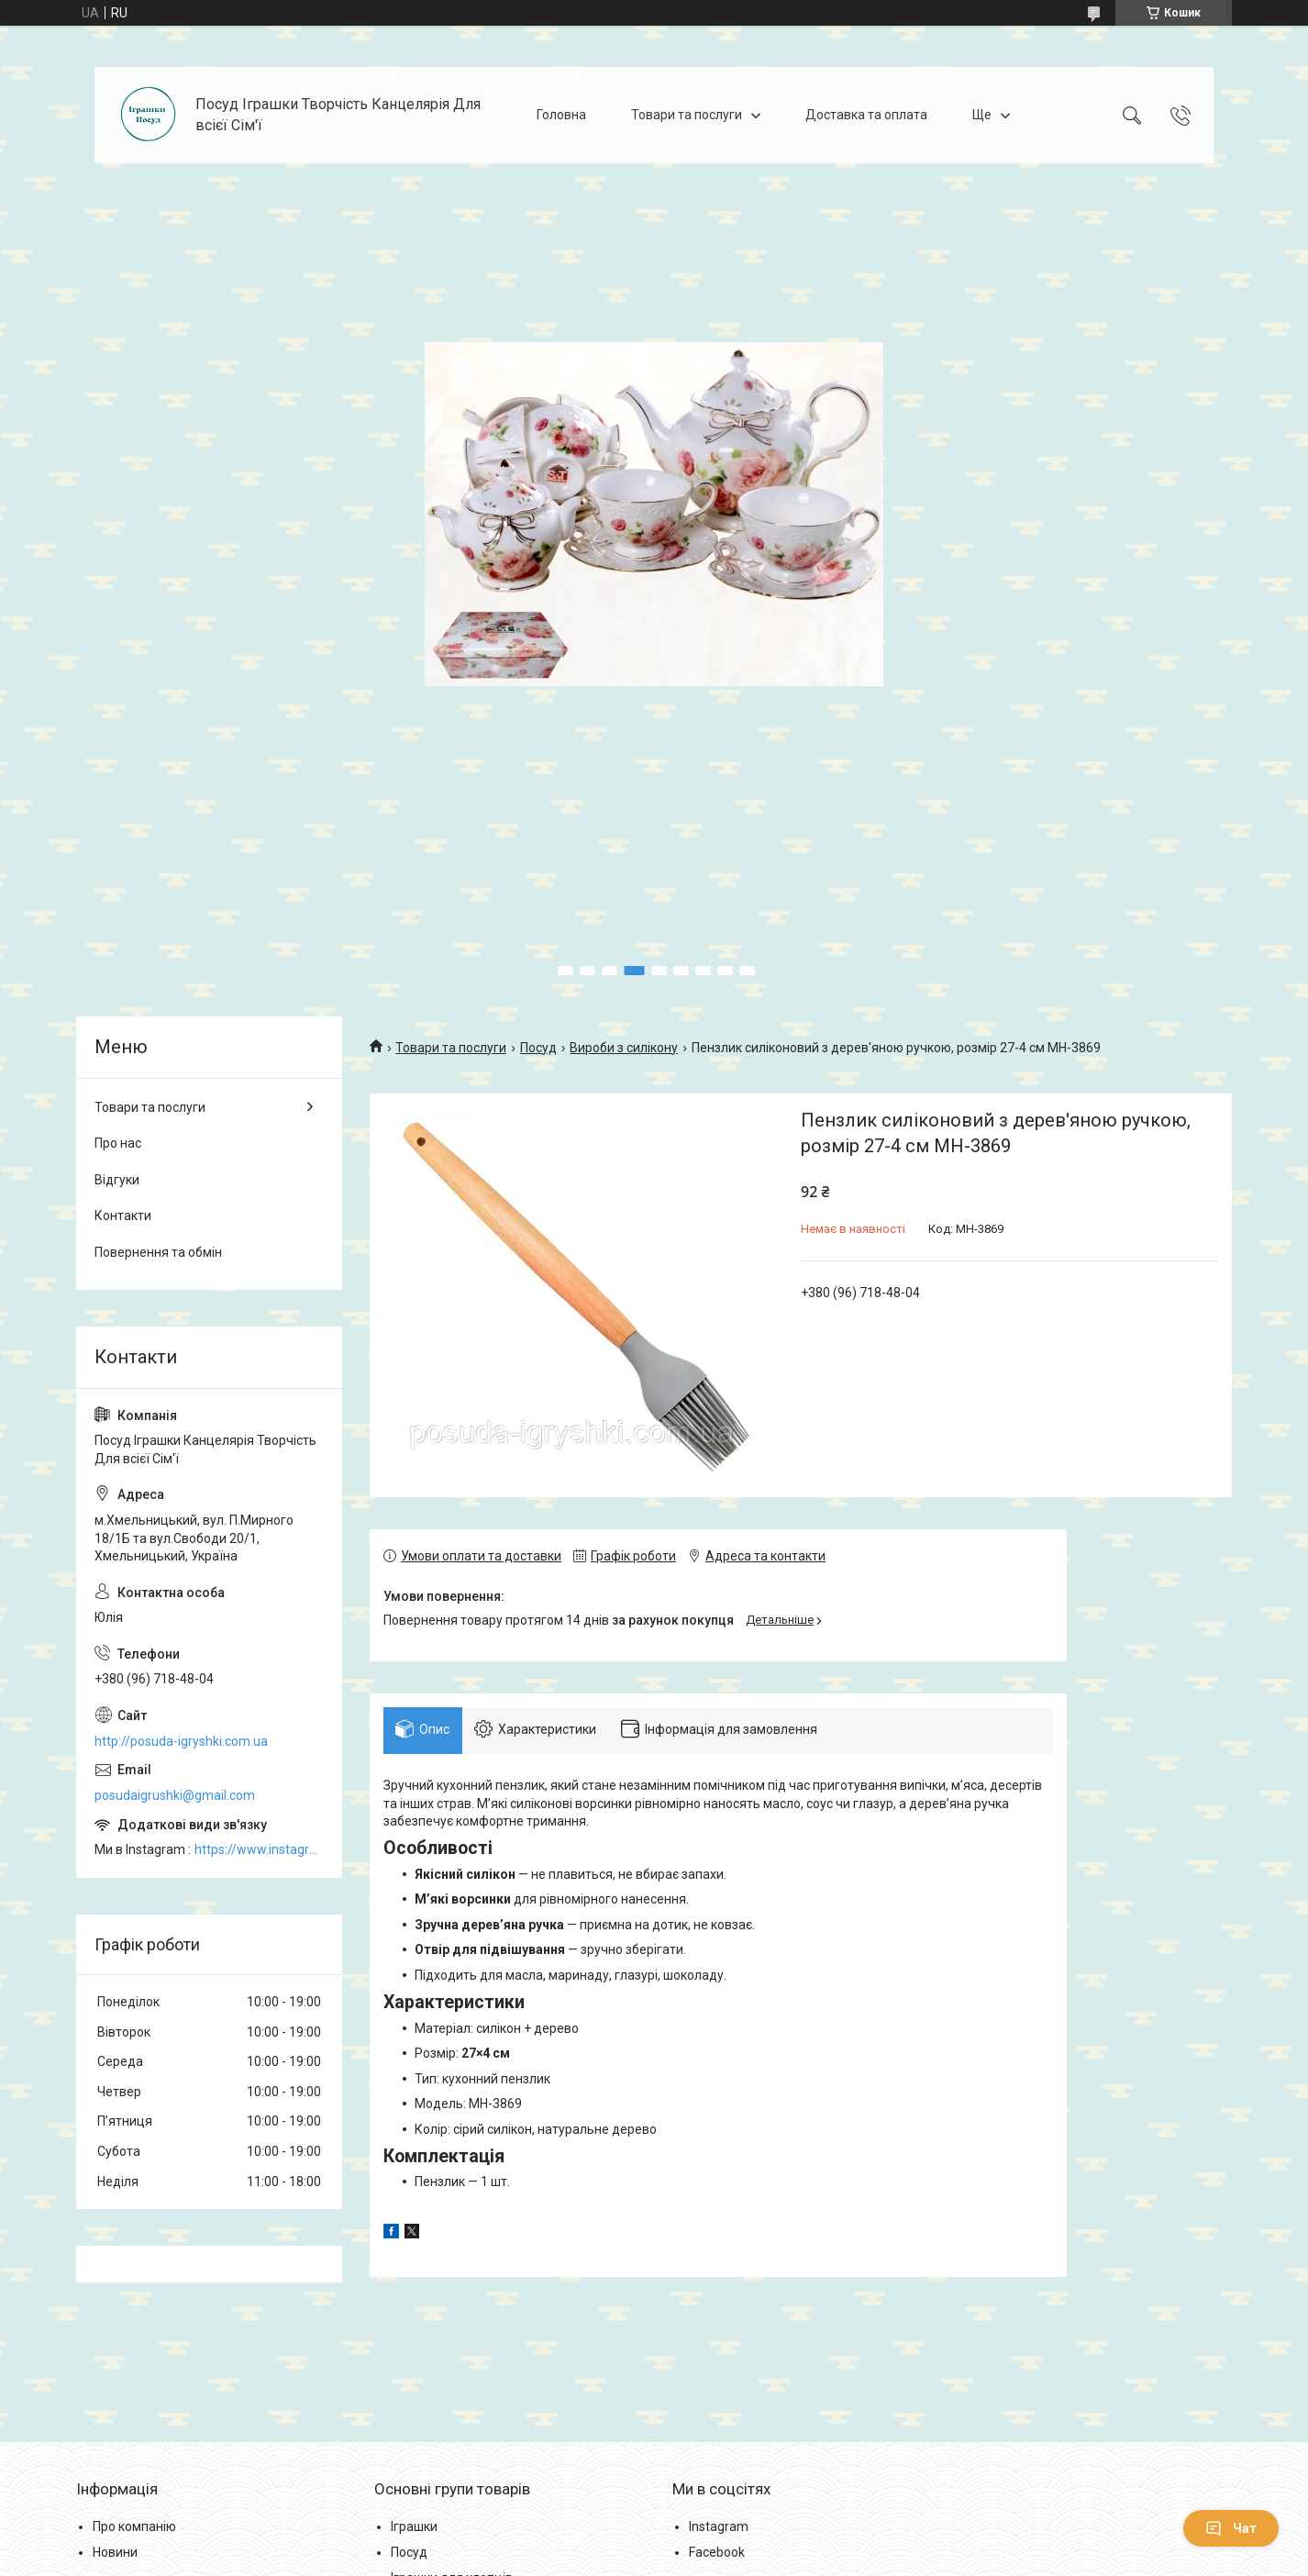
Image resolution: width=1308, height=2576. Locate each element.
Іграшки (414, 2539)
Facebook (717, 2564)
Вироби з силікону (624, 1047)
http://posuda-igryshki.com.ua (181, 1741)
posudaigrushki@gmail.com (174, 1795)
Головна (561, 114)
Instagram (718, 2539)
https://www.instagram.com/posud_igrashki (259, 1849)
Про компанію (134, 2539)
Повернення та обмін (158, 1252)
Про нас (117, 1143)
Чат (1231, 2528)
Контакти (122, 1215)
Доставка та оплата (866, 114)
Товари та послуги (686, 114)
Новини (115, 2564)
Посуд (538, 1047)
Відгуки (116, 1179)
